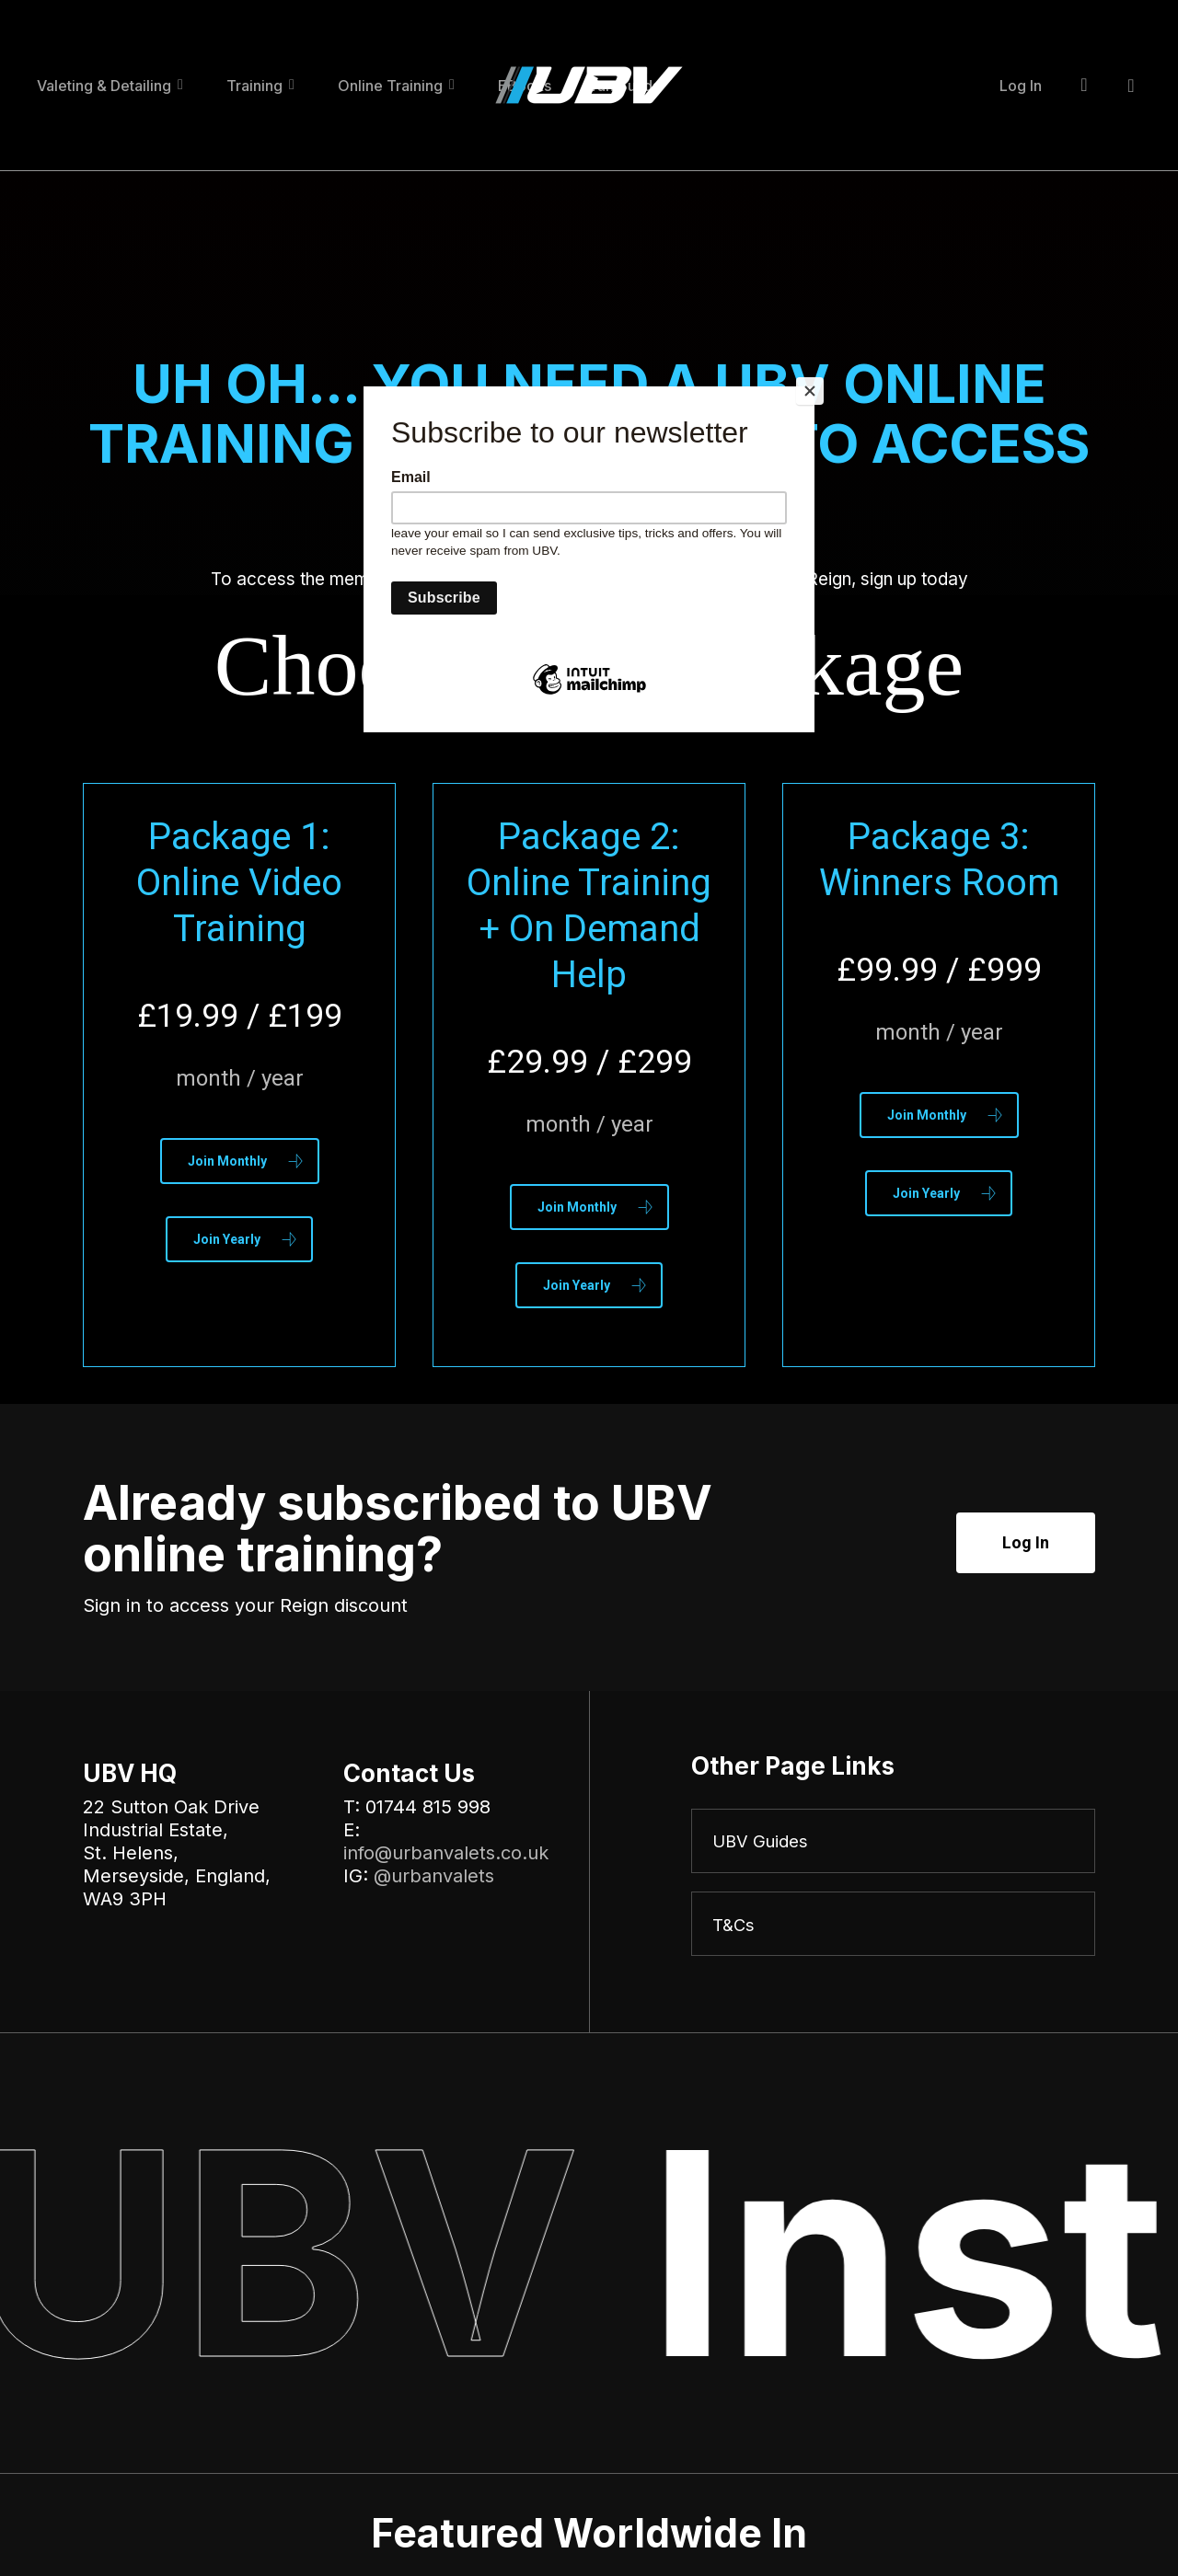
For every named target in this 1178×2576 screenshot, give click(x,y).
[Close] (810, 391)
